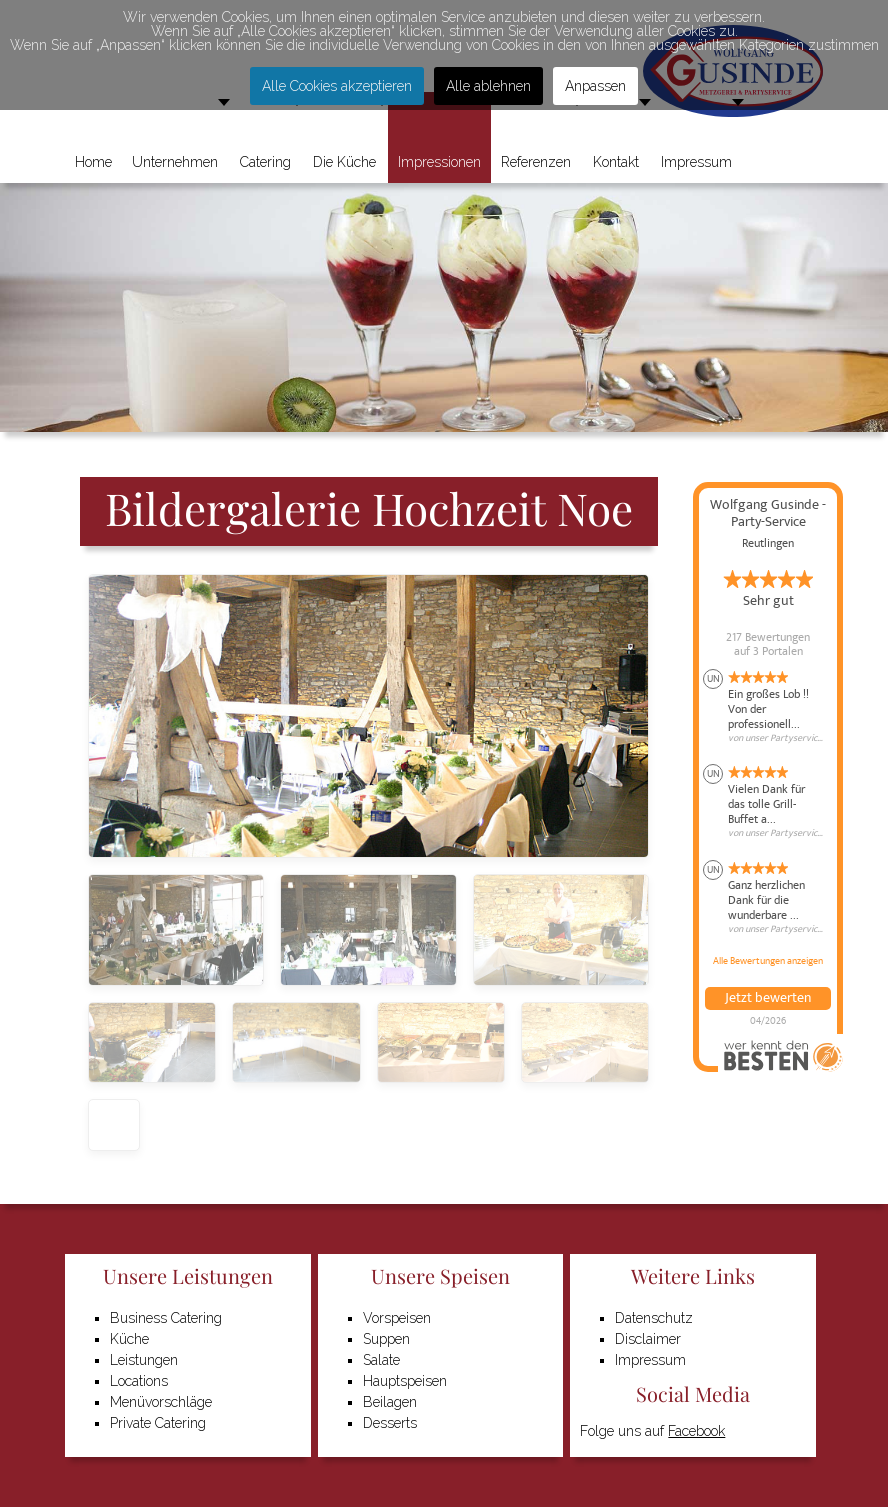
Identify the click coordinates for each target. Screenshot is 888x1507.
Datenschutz (654, 1318)
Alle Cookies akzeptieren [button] (337, 86)
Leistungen (144, 1360)
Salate (381, 1360)
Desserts (390, 1423)
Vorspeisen (397, 1318)
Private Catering (158, 1423)
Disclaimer (648, 1339)
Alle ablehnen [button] (488, 86)
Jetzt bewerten (768, 998)
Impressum (650, 1360)
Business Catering (166, 1318)
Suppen (386, 1339)
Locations (139, 1381)
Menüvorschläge (161, 1402)
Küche (129, 1339)
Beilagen (390, 1402)
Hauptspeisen (405, 1381)
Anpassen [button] (595, 86)
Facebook (696, 1431)
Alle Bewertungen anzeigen (768, 961)
